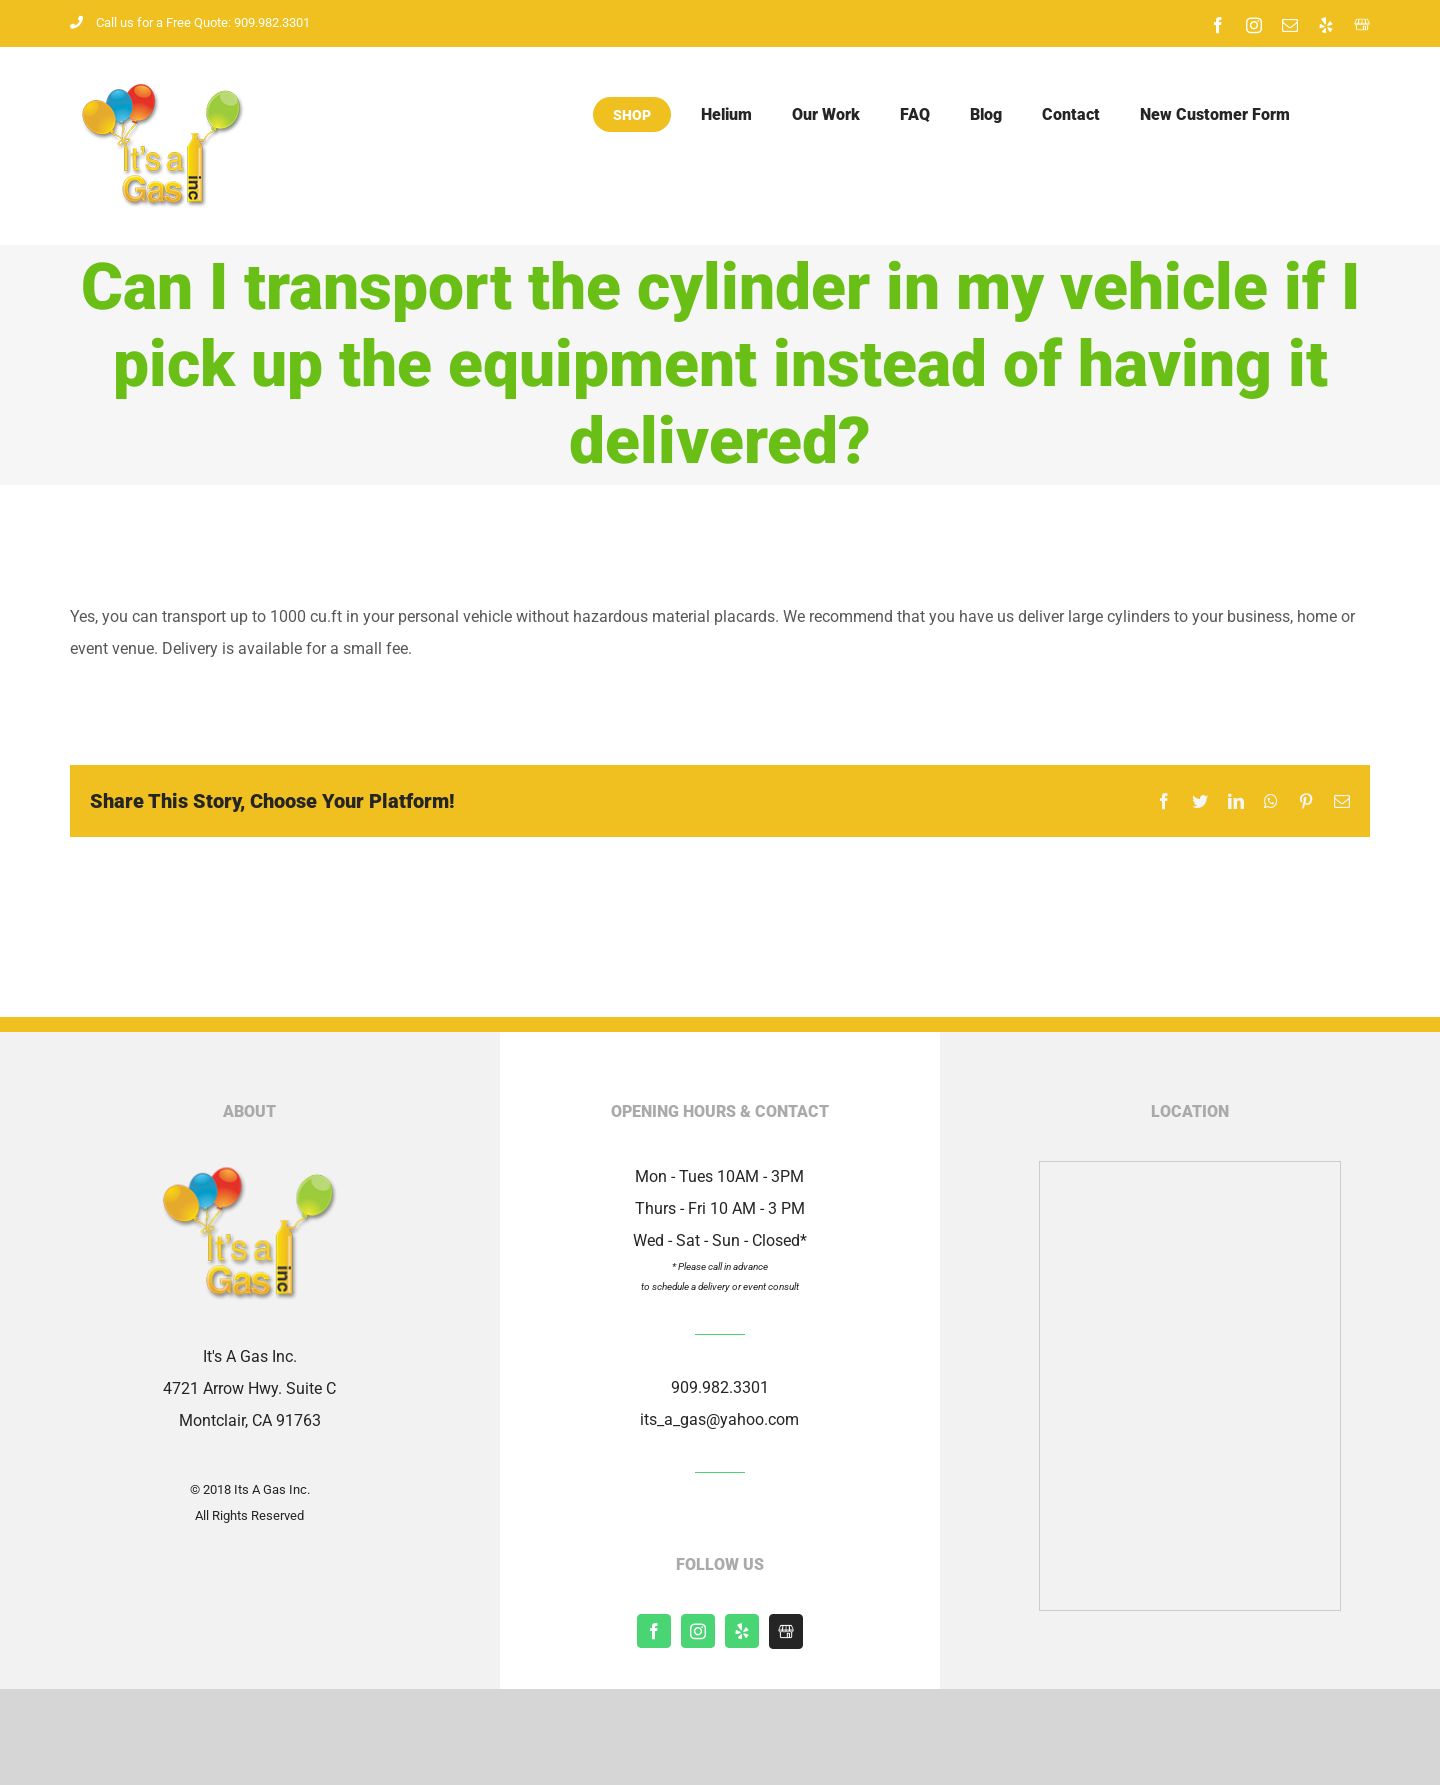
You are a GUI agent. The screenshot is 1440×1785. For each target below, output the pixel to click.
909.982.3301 (720, 1387)
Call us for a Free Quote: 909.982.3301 (190, 22)
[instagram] (698, 1631)
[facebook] (654, 1631)
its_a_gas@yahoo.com (719, 1419)
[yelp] (742, 1631)
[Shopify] (786, 1631)
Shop (632, 115)
